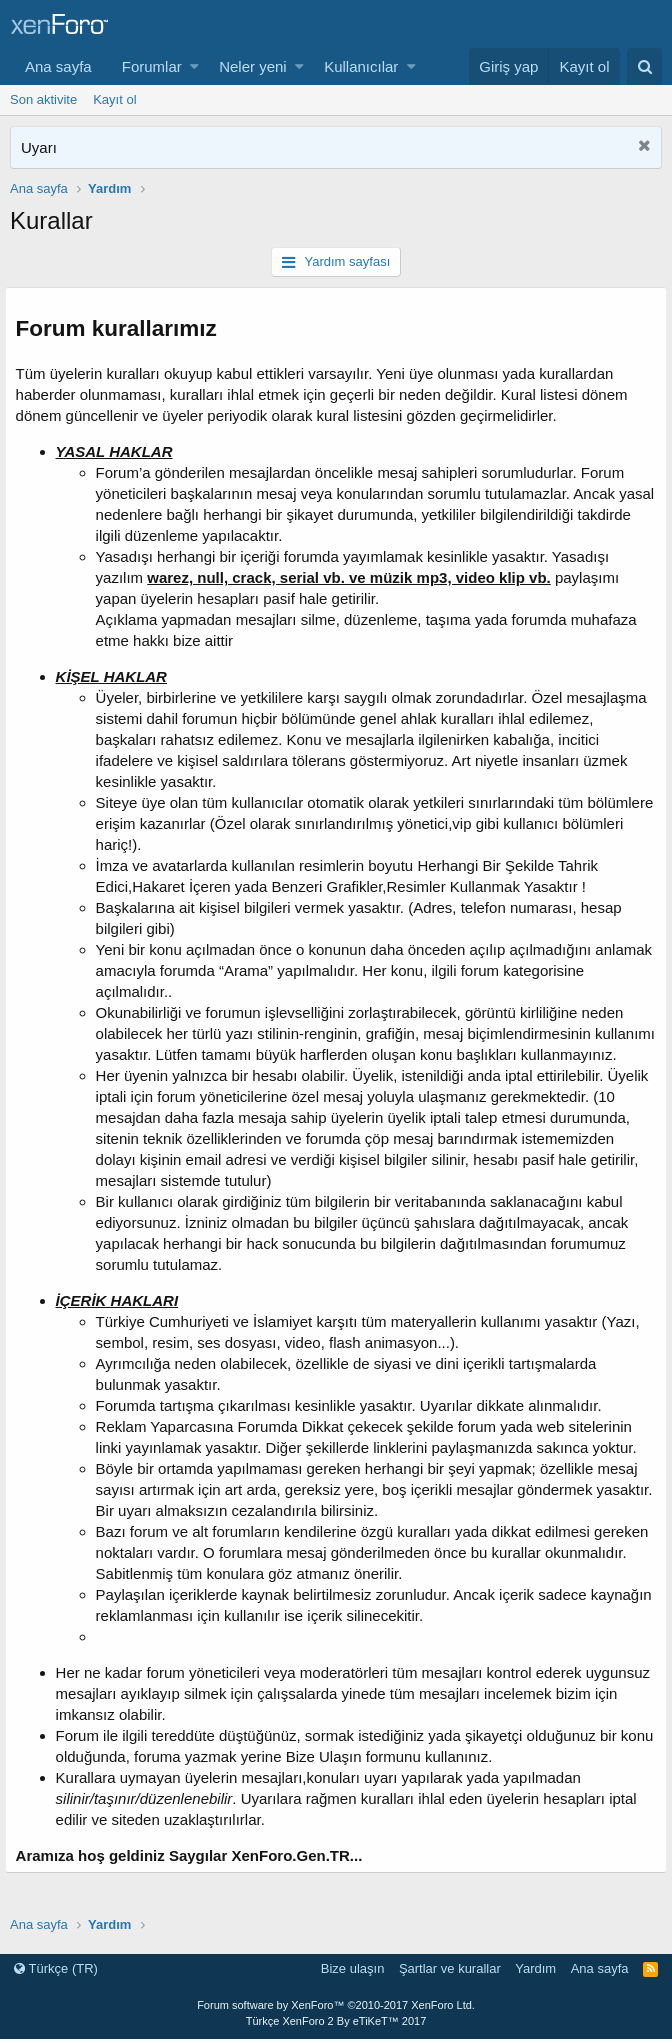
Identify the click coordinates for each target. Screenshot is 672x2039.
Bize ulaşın (353, 1968)
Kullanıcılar (361, 66)
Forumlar (152, 66)
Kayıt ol (114, 99)
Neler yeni (253, 66)
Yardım (535, 1968)
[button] (194, 66)
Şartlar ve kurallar (450, 1968)
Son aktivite (43, 99)
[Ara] (644, 66)
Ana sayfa (58, 66)
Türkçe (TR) (56, 1968)
